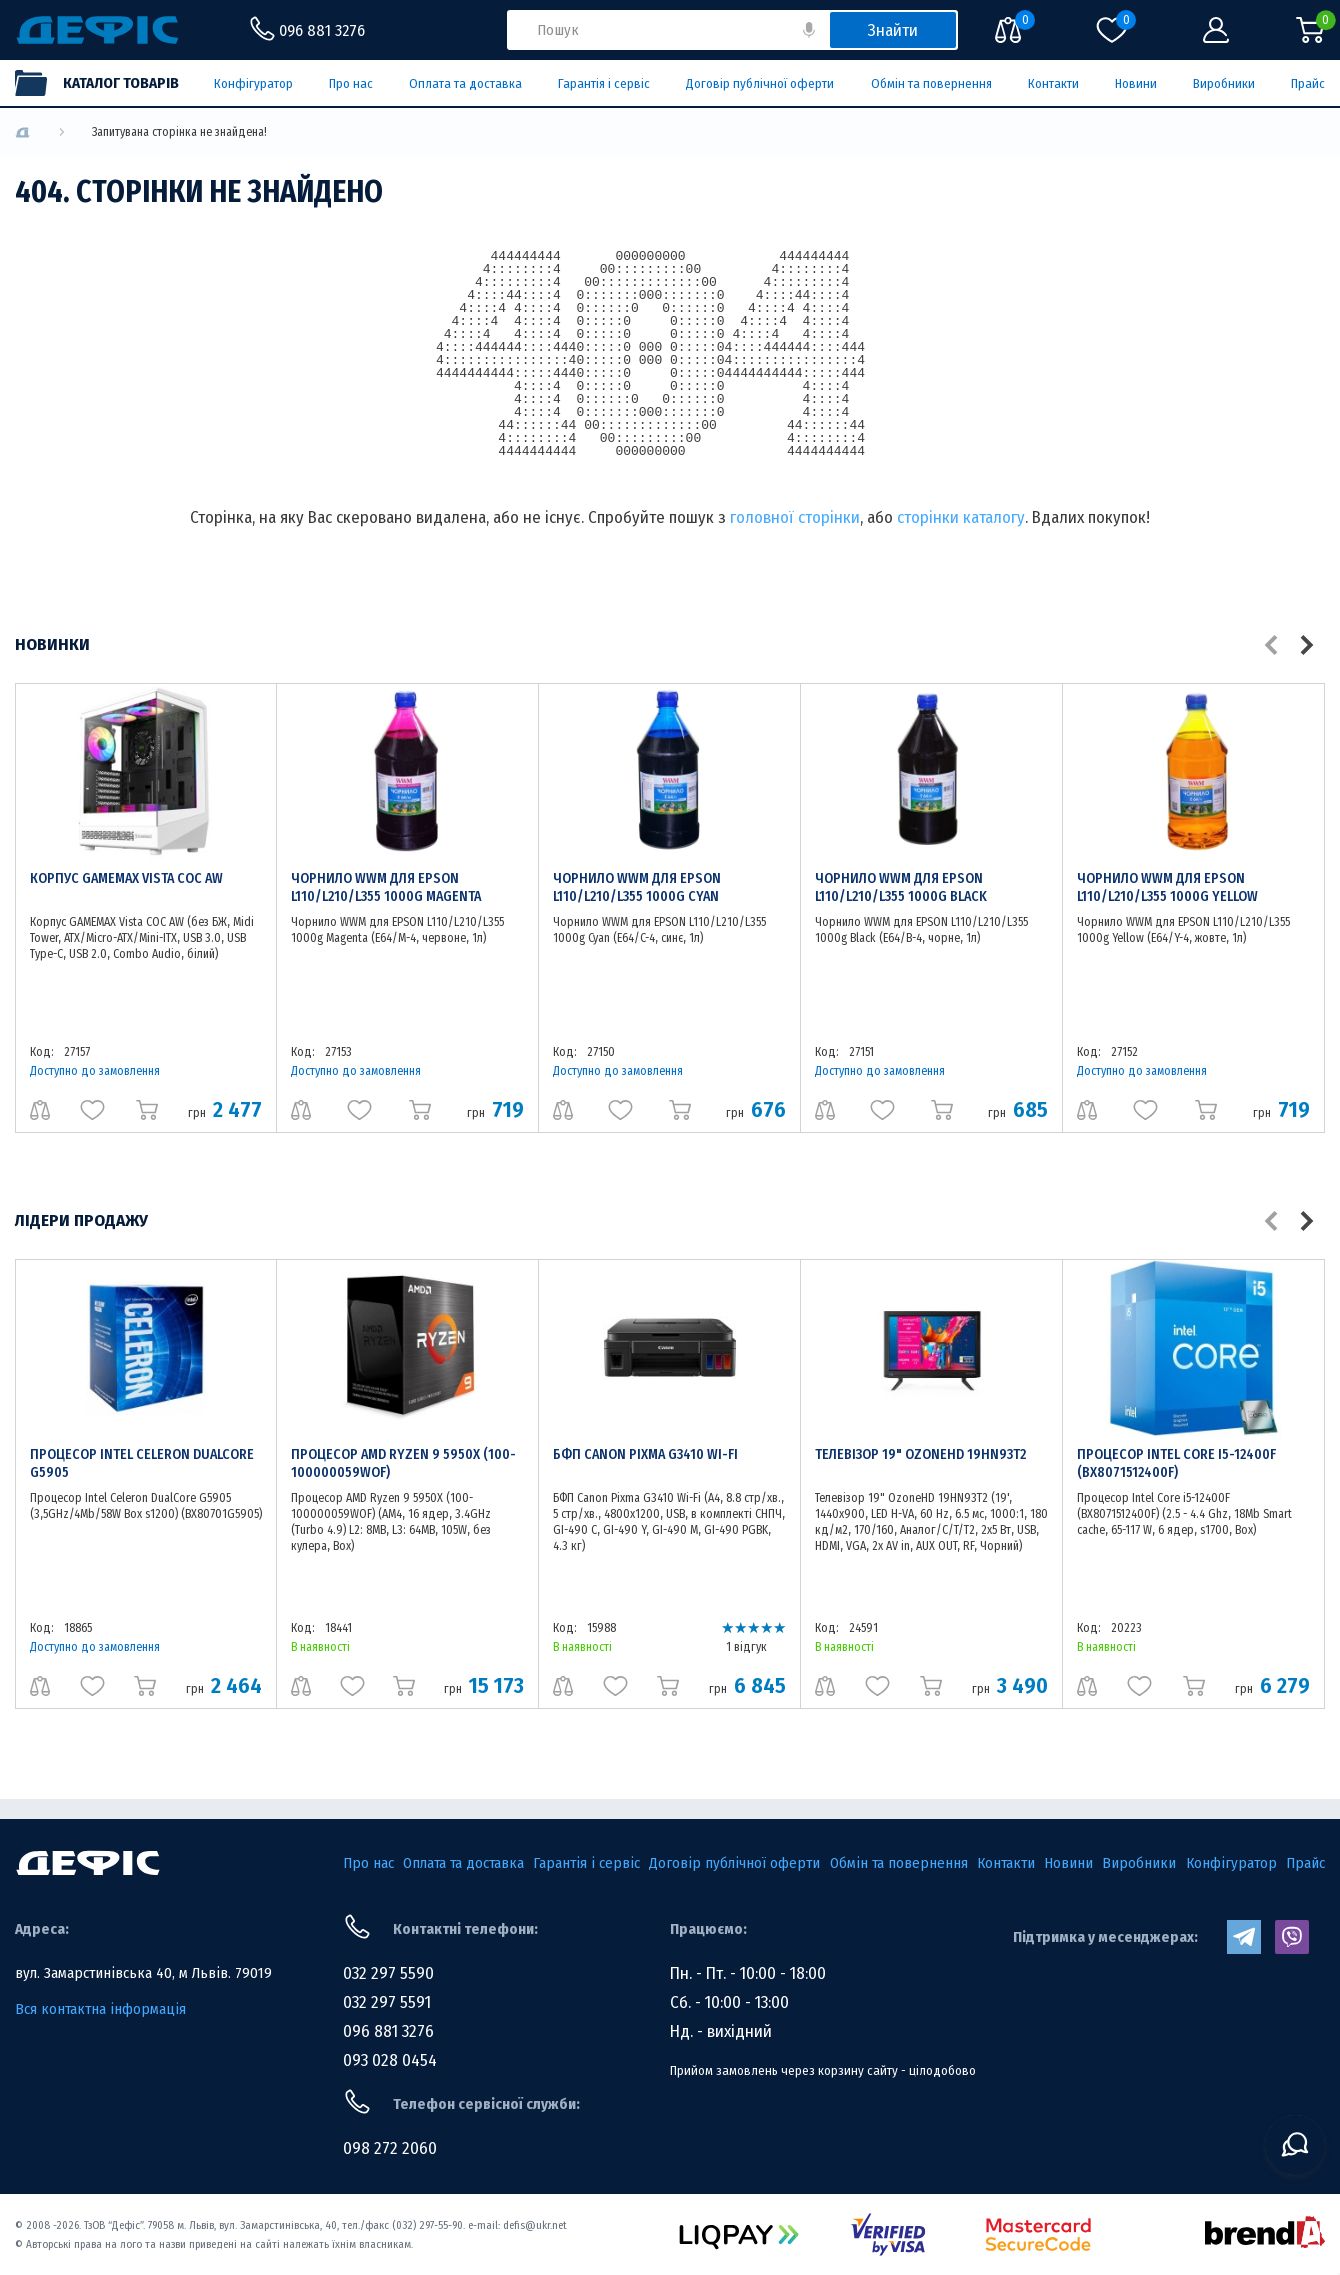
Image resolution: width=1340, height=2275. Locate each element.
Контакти (1053, 83)
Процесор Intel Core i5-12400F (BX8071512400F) (1176, 1463)
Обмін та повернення (931, 83)
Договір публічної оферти (760, 83)
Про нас (351, 83)
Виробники (1224, 83)
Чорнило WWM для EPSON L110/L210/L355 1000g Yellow (1167, 887)
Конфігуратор (253, 83)
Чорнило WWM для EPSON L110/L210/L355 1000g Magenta (386, 887)
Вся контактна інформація (100, 2009)
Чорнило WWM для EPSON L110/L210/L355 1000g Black (901, 887)
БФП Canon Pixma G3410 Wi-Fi (645, 1454)
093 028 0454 (390, 2060)
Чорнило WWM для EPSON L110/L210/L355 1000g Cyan (637, 887)
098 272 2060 (390, 2148)
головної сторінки (795, 517)
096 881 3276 (388, 2031)
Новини (1136, 83)
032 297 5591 (387, 2002)
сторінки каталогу (961, 517)
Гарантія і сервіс (604, 83)
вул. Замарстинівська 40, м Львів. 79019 (143, 1973)
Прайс (1308, 83)
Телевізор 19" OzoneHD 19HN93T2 (920, 1454)
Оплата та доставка (465, 83)
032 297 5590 (388, 1973)
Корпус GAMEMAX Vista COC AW (126, 878)
